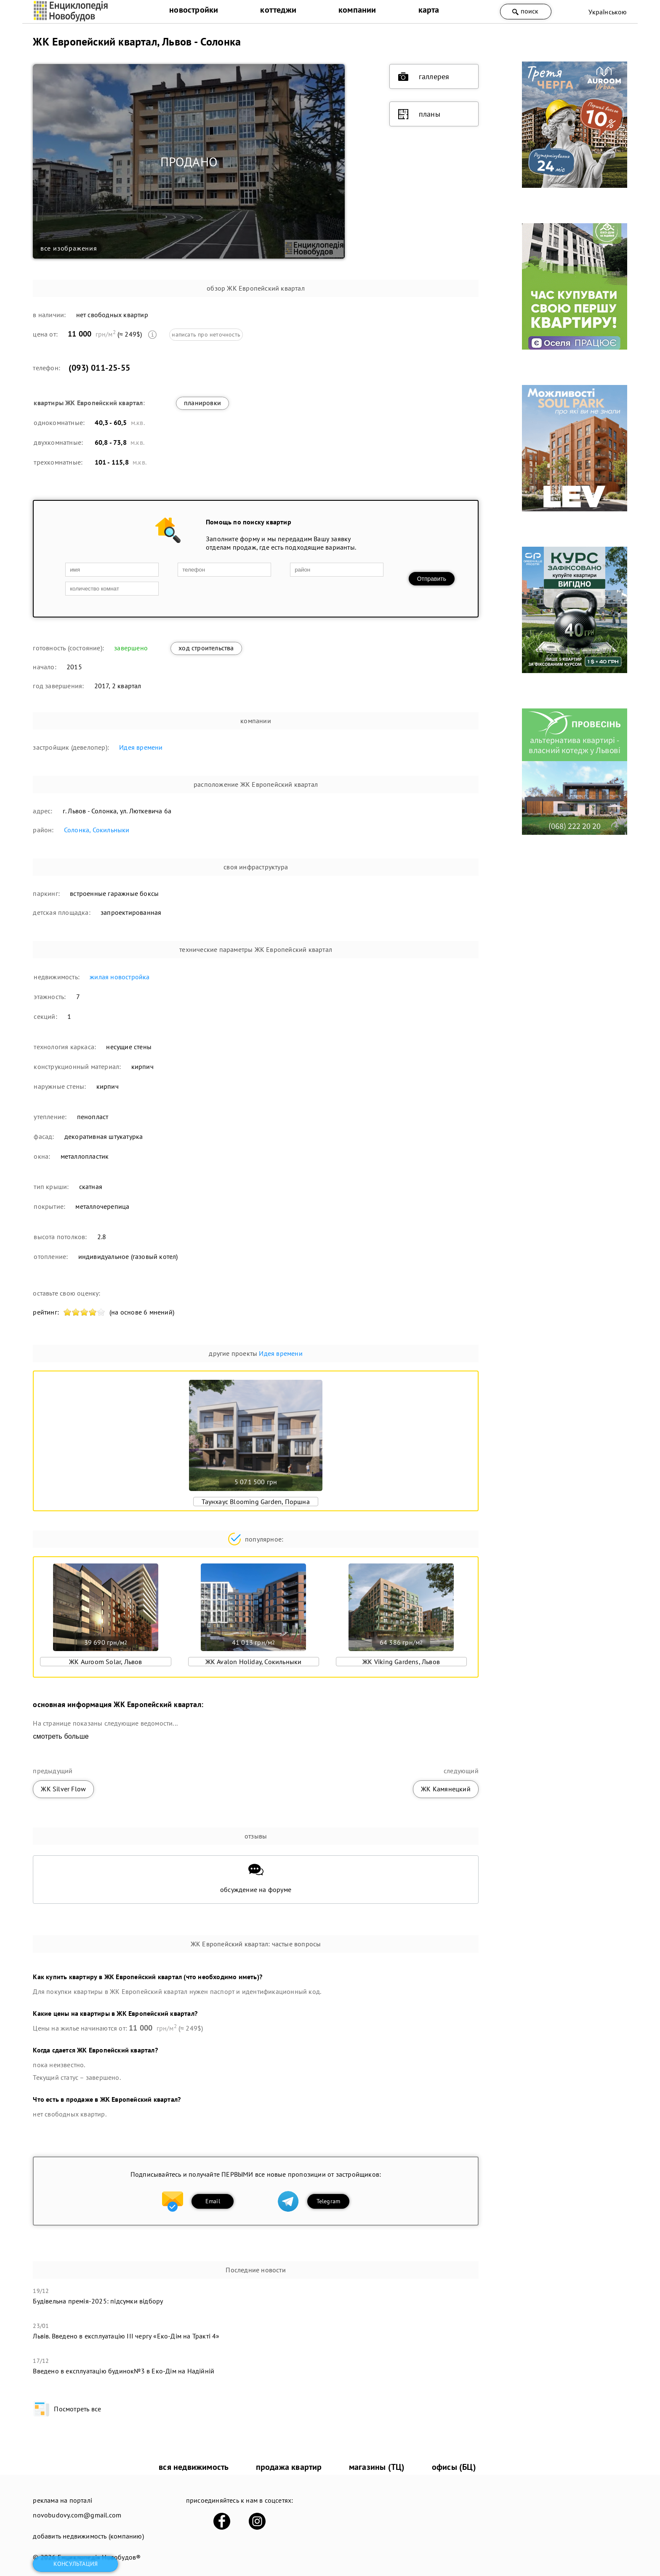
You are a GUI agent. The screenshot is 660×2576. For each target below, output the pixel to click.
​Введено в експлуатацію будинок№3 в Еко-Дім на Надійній (123, 2371)
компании (357, 9)
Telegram (329, 2201)
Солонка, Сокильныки (97, 830)
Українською (607, 12)
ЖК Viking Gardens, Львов (401, 1661)
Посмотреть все (67, 2408)
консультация (75, 2564)
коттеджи (278, 9)
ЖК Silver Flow (63, 1789)
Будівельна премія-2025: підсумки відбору (98, 2301)
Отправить (431, 578)
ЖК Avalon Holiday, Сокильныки (253, 1661)
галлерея (424, 77)
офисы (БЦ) (454, 2466)
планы (419, 114)
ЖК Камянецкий (446, 1789)
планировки (202, 402)
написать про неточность (206, 334)
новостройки (193, 9)
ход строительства (206, 648)
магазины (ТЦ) (377, 2466)
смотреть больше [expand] (60, 1736)
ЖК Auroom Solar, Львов (105, 1661)
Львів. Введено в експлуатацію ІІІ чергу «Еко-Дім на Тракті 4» (126, 2336)
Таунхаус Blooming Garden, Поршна (255, 1501)
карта (428, 9)
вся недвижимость (194, 2466)
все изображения (68, 248)
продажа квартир (289, 2466)
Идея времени (140, 747)
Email (212, 2201)
